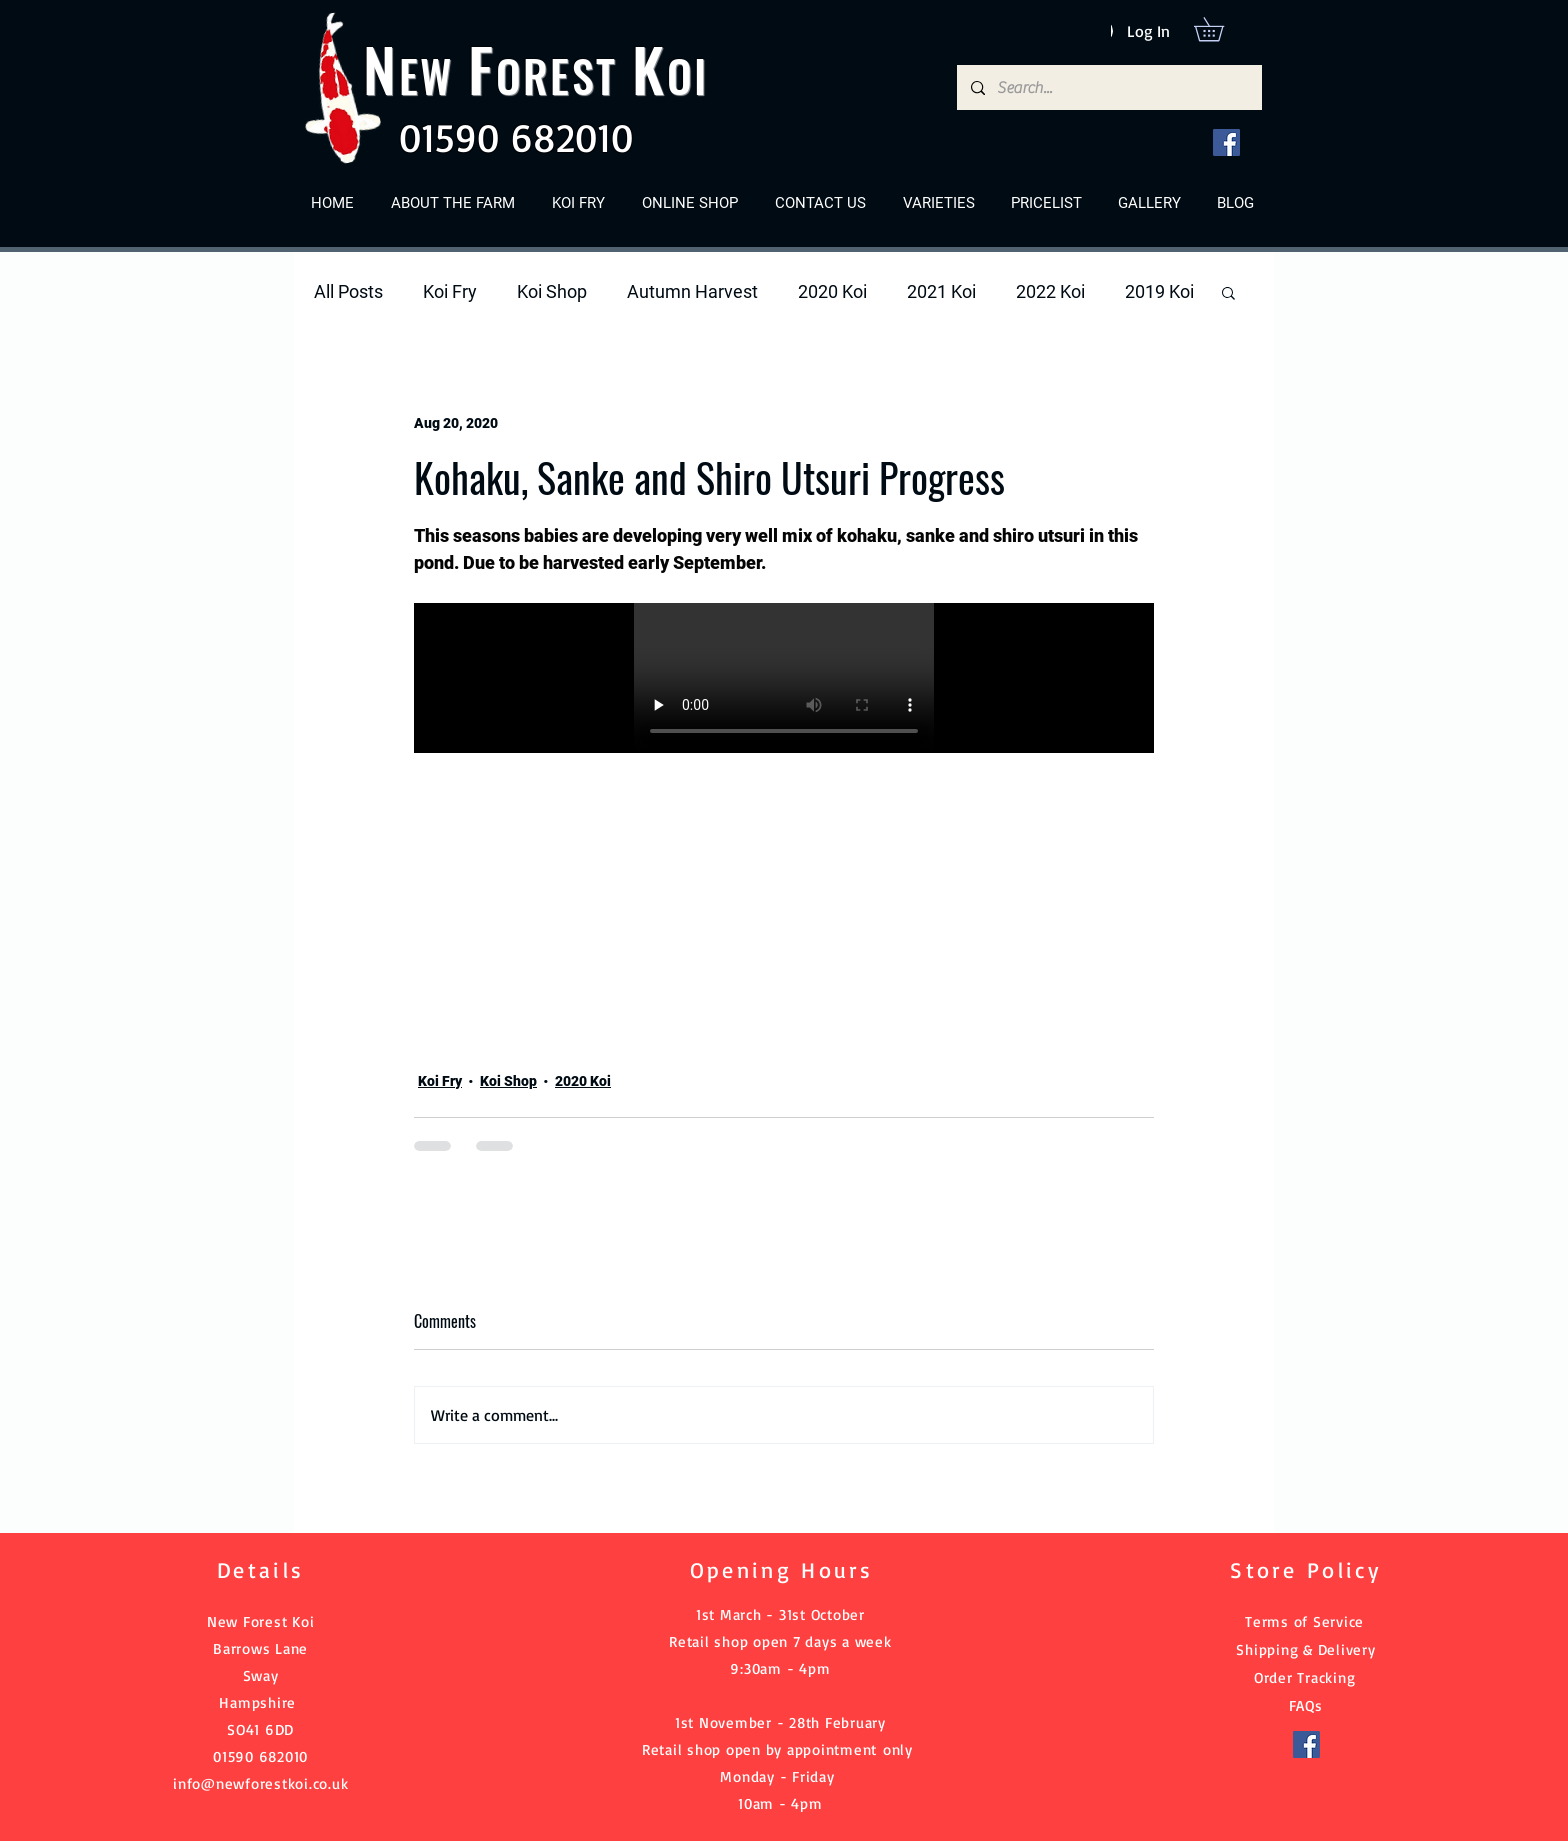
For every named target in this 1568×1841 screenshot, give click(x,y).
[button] (1220, 29)
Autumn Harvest (692, 291)
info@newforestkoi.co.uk (260, 1783)
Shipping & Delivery (1305, 1649)
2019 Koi (1159, 291)
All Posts (348, 291)
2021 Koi (941, 291)
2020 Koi (832, 291)
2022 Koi (1050, 291)
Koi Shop (552, 291)
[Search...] (1108, 87)
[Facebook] (1226, 142)
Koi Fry (450, 291)
